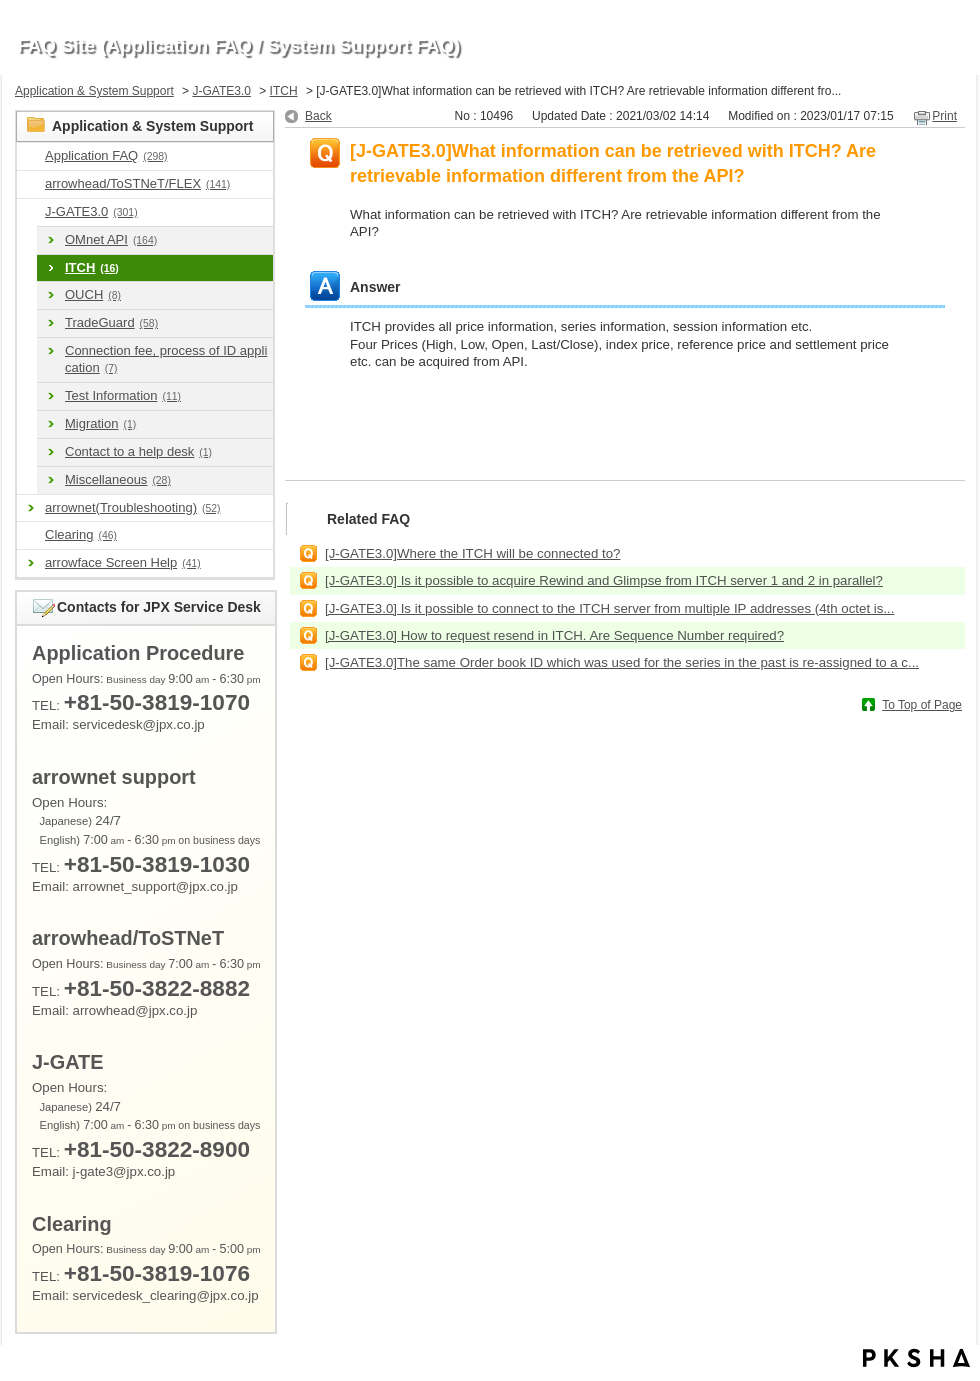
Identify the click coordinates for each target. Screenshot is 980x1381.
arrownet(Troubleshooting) (132, 507)
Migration (100, 423)
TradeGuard (111, 322)
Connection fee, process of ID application (166, 359)
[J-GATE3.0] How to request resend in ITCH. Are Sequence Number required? (554, 635)
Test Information (123, 395)
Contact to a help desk (138, 451)
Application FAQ (106, 155)
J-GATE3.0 (221, 91)
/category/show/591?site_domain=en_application (31, 212)
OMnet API (111, 239)
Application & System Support (94, 91)
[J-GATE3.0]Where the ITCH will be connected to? (472, 553)
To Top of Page (922, 705)
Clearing (81, 534)
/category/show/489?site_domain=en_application (31, 184)
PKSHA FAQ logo (916, 1358)
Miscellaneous (118, 479)
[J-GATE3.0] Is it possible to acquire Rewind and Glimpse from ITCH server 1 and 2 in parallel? (604, 580)
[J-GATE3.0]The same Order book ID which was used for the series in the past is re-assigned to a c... (622, 662)
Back (318, 116)
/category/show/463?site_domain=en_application (31, 535)
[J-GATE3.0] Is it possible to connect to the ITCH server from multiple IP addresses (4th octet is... (609, 608)
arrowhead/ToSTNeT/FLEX (137, 183)
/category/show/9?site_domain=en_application (31, 156)
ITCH (284, 91)
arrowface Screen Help (123, 562)
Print (944, 116)
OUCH (93, 294)
